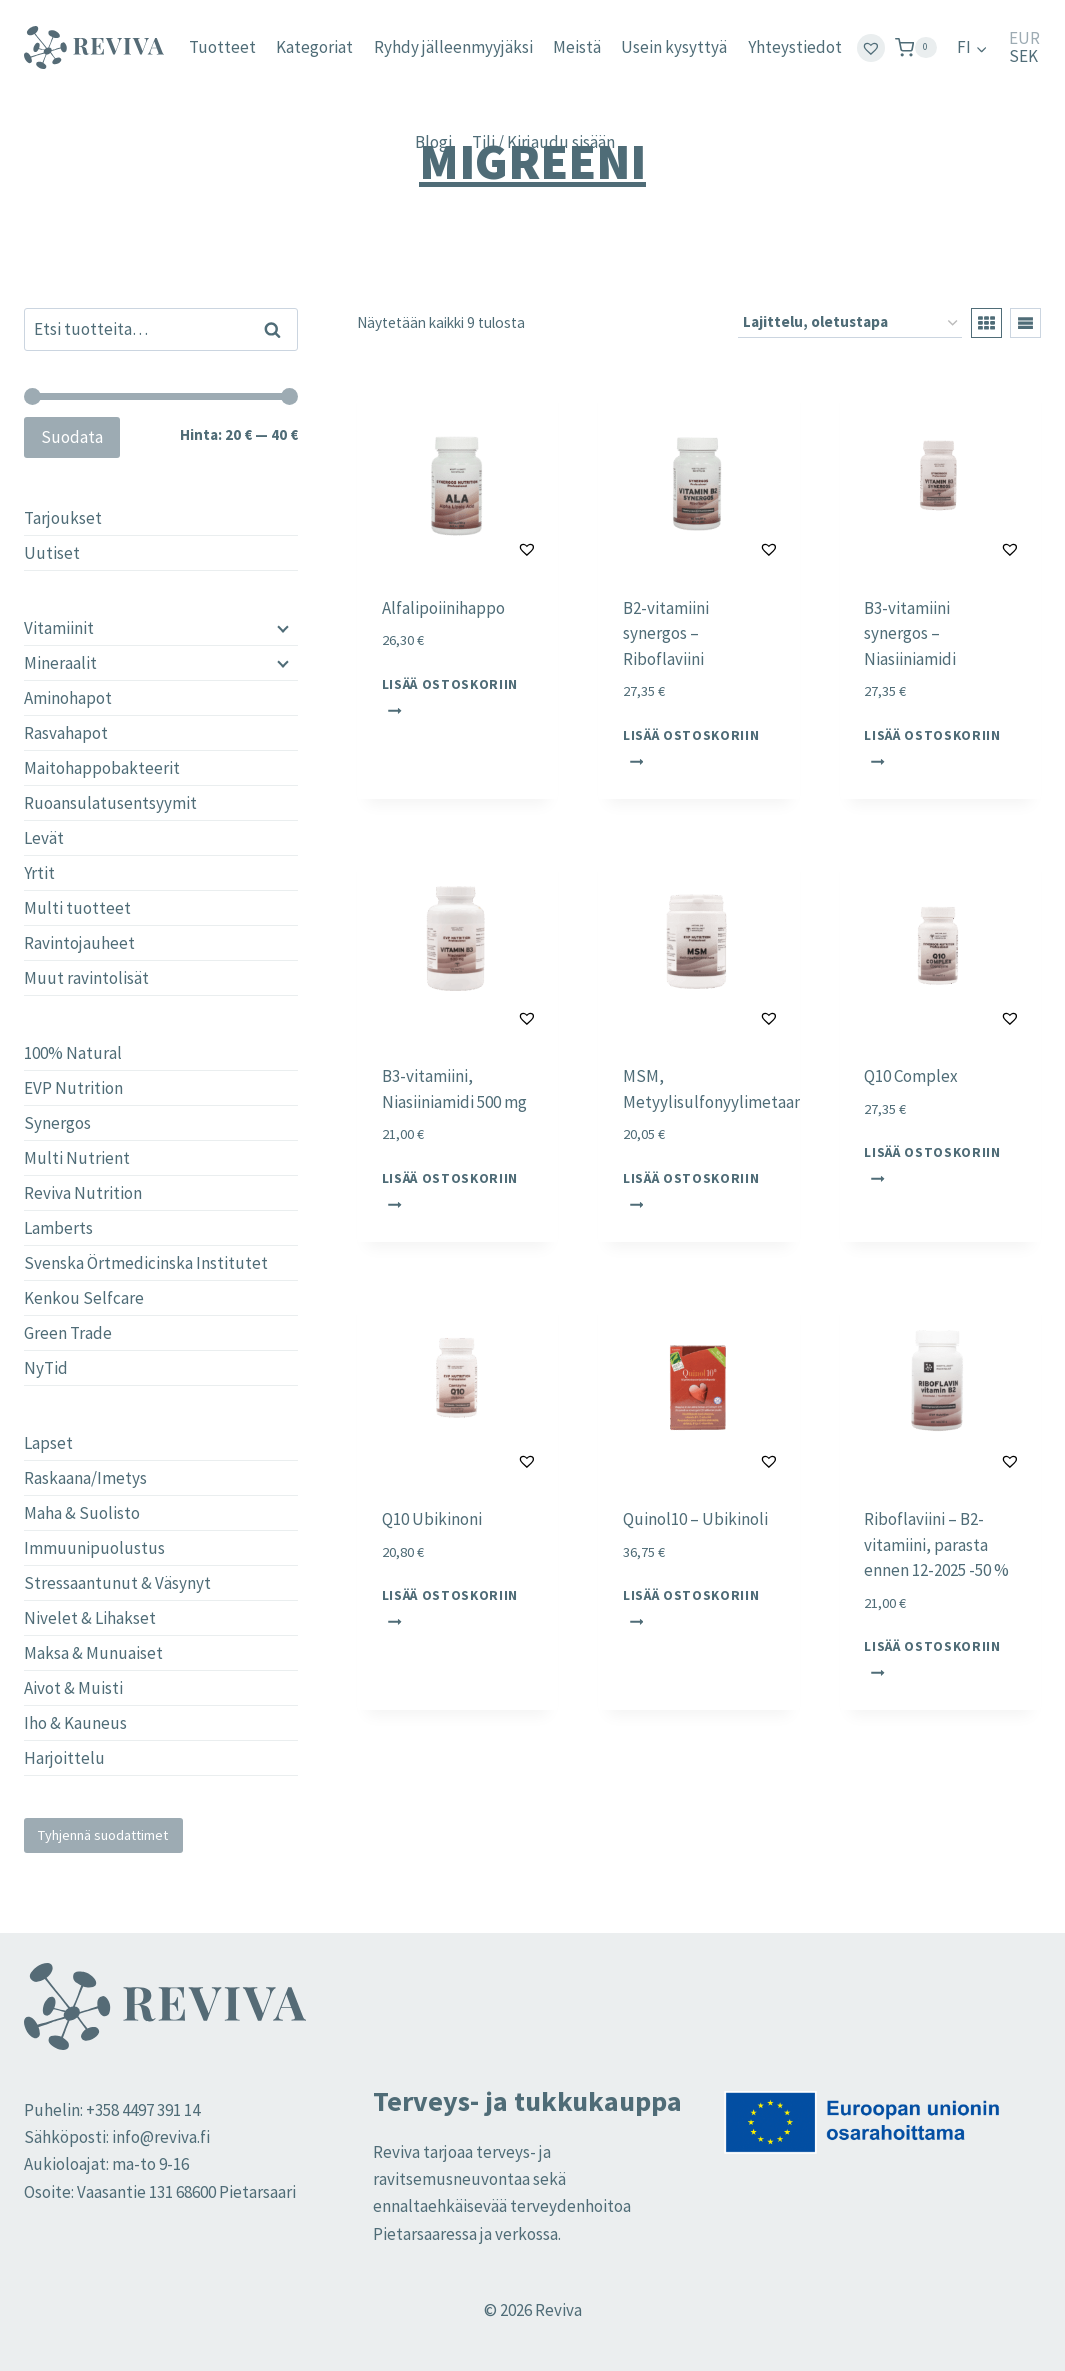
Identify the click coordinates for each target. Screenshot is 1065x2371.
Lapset (48, 1443)
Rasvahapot (66, 733)
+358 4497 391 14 (143, 2110)
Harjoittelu (64, 1758)
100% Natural (73, 1053)
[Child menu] (281, 628)
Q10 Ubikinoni (432, 1519)
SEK (1023, 56)
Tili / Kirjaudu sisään (543, 142)
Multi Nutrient (77, 1158)
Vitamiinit (59, 628)
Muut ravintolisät (86, 978)
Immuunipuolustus (94, 1548)
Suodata (72, 437)
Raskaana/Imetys (85, 1478)
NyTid (46, 1368)
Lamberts (58, 1228)
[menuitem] (972, 47)
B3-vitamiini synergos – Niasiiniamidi (910, 633)
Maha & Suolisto (82, 1513)
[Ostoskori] (916, 47)
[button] (478, 549)
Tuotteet (222, 47)
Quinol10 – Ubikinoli (695, 1519)
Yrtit (39, 873)
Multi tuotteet (77, 908)
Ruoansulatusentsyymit (110, 803)
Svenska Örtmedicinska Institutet (146, 1263)
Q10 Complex (911, 1076)
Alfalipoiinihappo (443, 608)
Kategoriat (314, 47)
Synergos (57, 1123)
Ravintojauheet (79, 943)
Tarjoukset (63, 518)
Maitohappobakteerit (102, 768)
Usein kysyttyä (674, 47)
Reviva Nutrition (83, 1193)
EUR (1024, 38)
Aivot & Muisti (73, 1688)
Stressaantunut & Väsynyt (117, 1583)
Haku (279, 329)
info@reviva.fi (161, 2137)
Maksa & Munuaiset (93, 1653)
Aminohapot (68, 698)
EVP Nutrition (73, 1088)
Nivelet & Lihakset (90, 1618)
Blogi (433, 142)
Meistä (577, 47)
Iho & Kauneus (75, 1723)
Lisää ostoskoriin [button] (450, 696)
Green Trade (68, 1333)
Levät (44, 838)
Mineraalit (60, 663)
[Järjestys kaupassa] (850, 323)
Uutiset (52, 553)
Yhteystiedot (795, 47)
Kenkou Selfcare (84, 1298)
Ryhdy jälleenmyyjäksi (453, 47)
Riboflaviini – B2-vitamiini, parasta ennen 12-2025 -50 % (936, 1544)
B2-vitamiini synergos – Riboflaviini (666, 633)
